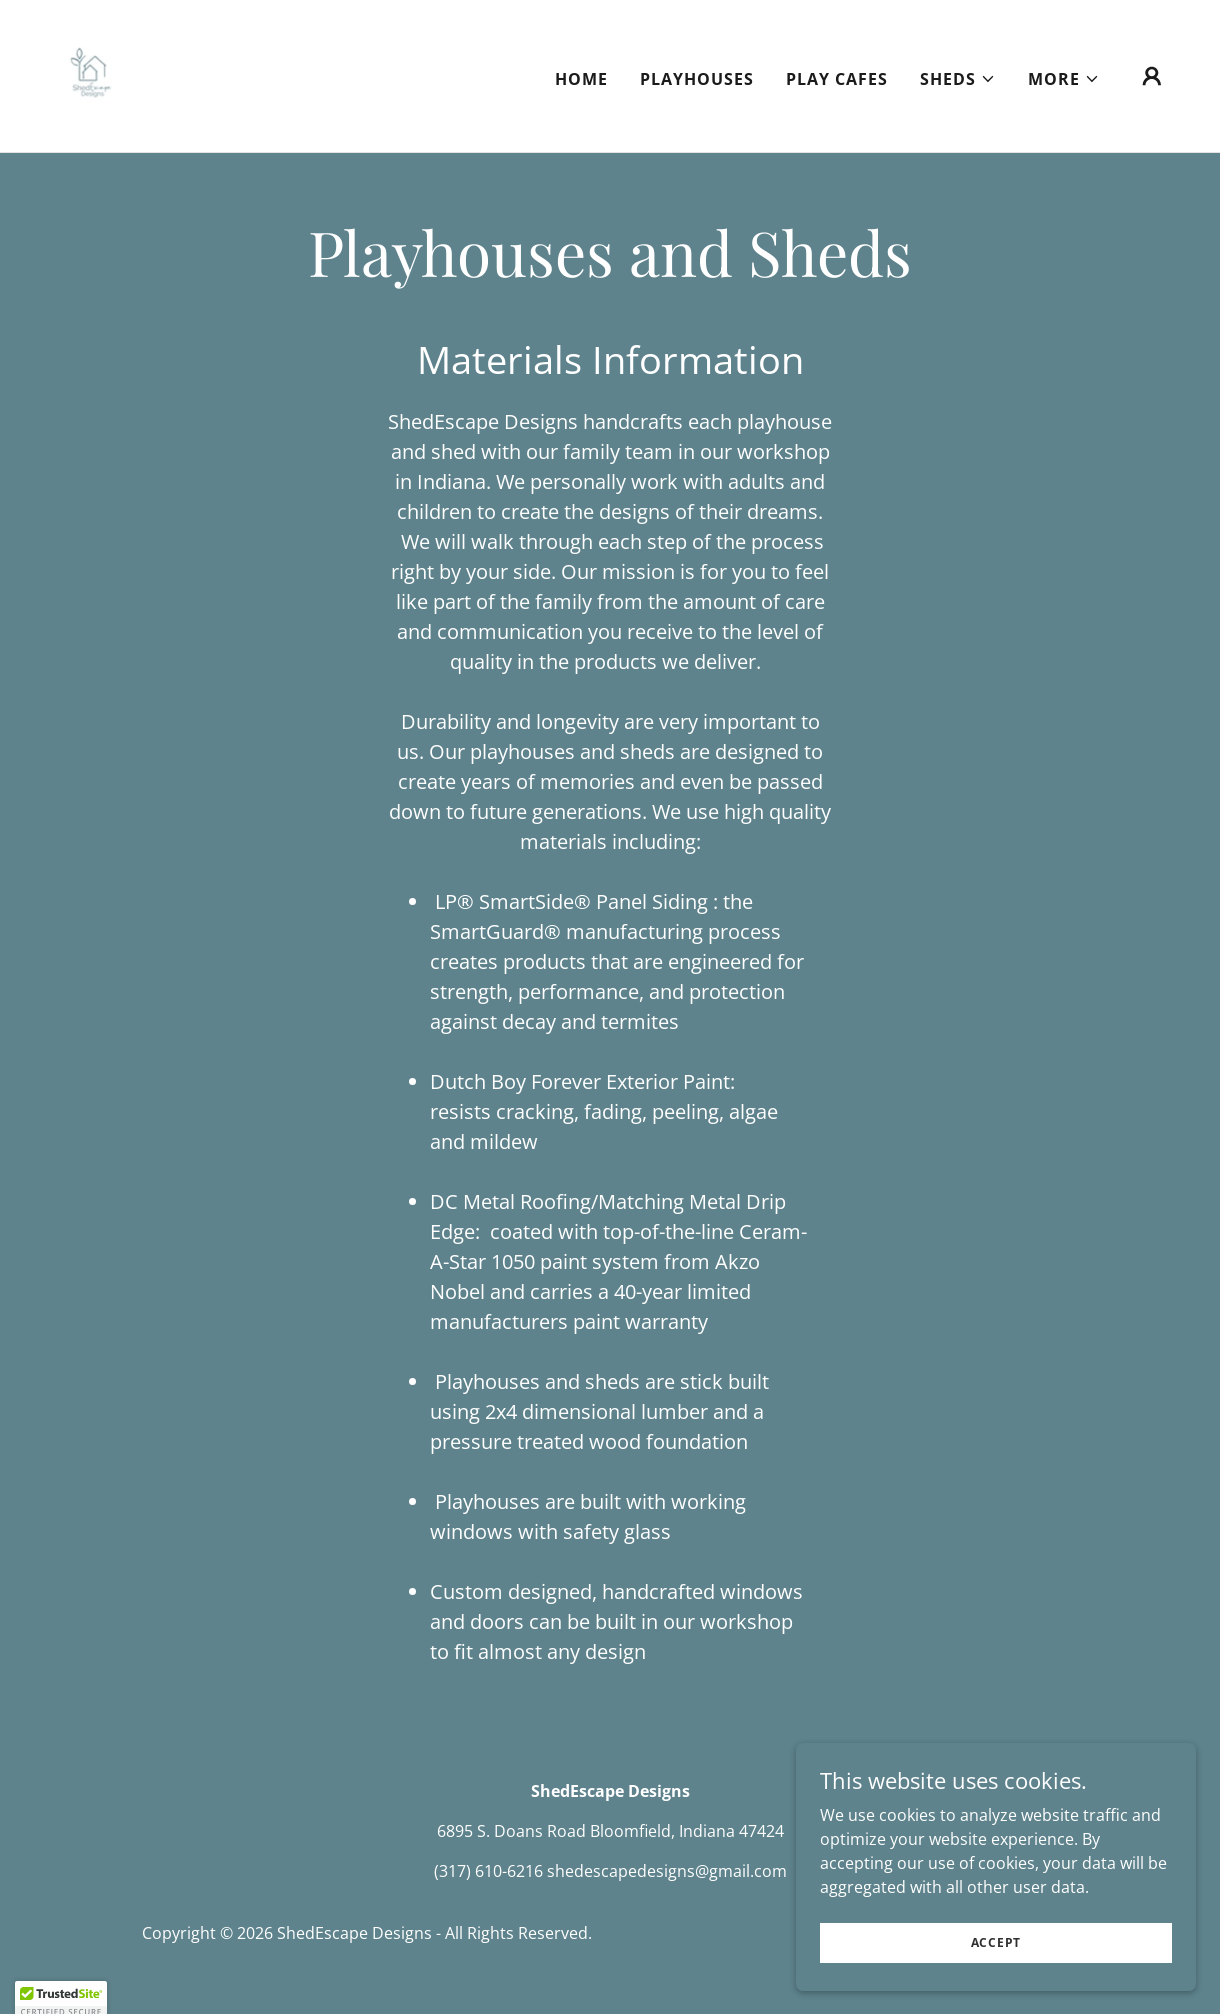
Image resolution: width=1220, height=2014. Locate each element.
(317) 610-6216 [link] (488, 1871)
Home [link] (581, 79)
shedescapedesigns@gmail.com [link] (667, 1871)
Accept (996, 1956)
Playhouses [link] (697, 79)
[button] (958, 79)
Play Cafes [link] (837, 79)
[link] (88, 74)
